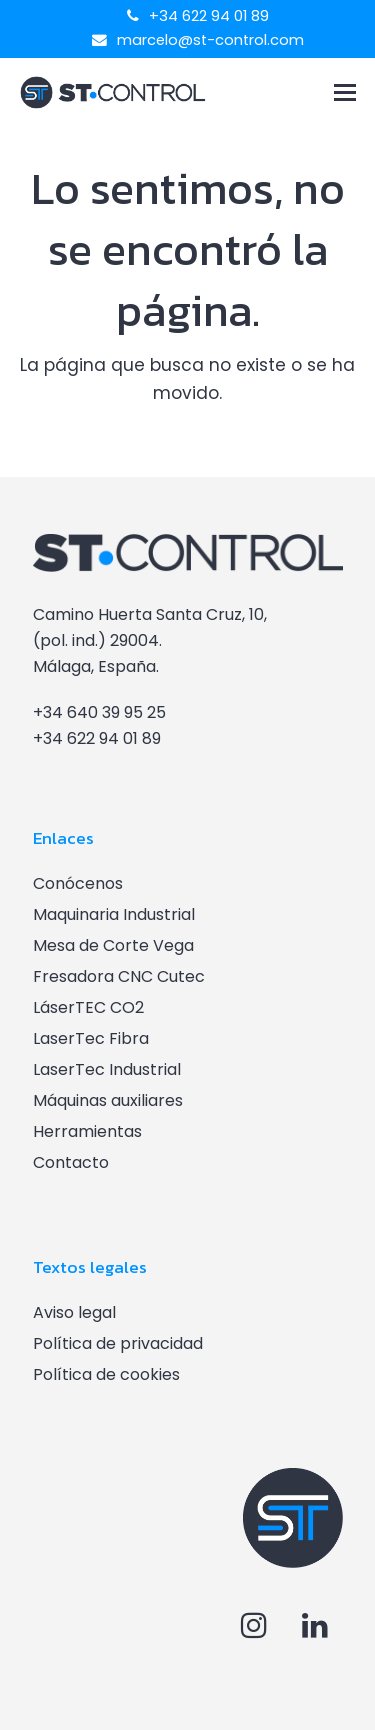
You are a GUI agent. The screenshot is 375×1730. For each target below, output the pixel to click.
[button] (345, 92)
